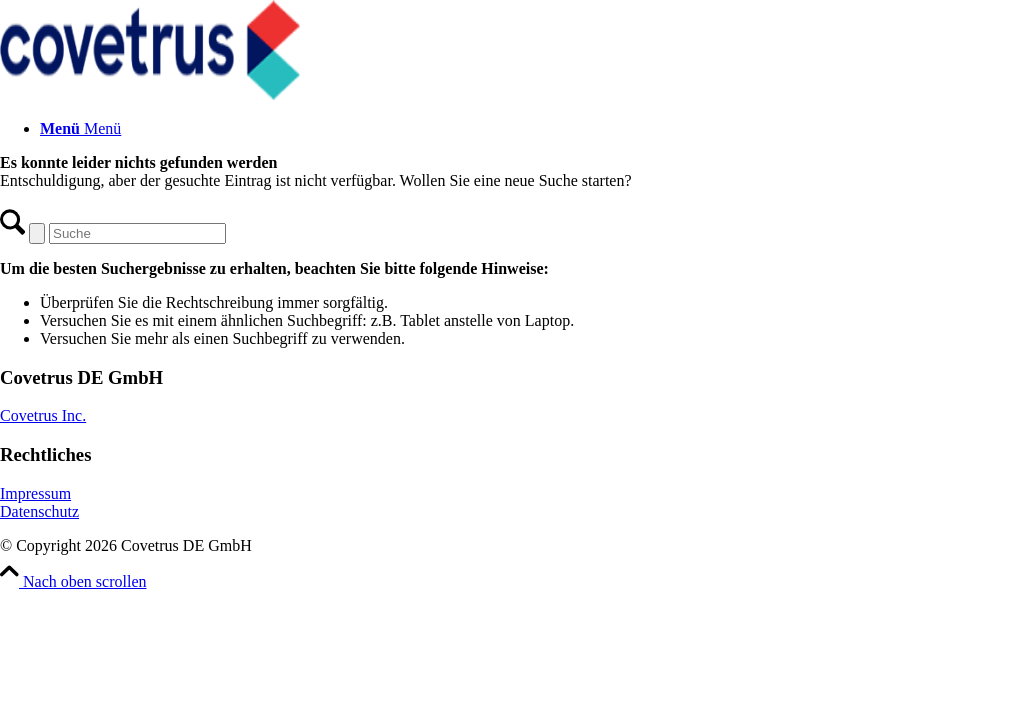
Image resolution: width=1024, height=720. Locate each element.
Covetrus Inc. (43, 415)
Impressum (35, 493)
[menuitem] (532, 129)
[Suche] (137, 233)
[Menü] (80, 128)
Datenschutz (39, 511)
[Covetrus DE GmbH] (150, 94)
